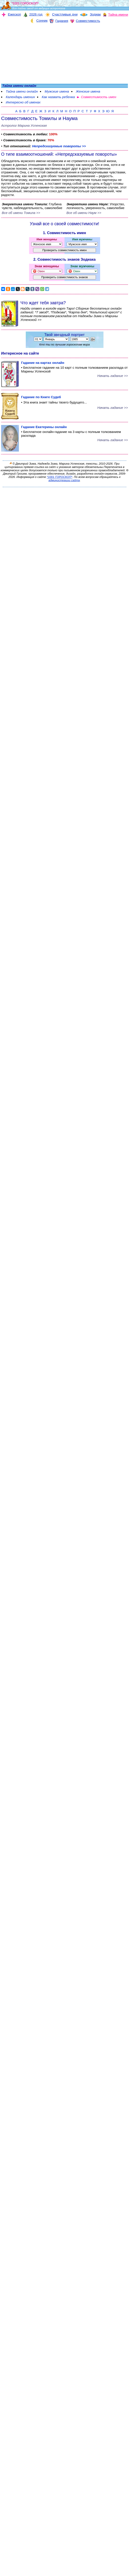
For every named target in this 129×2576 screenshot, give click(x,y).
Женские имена (88, 91)
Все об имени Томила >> (21, 213)
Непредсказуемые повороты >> (59, 146)
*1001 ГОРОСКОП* (59, 477)
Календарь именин (20, 97)
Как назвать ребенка (58, 97)
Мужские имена (57, 91)
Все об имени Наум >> (83, 213)
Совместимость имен (98, 97)
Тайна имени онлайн (22, 91)
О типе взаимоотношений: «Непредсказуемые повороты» (59, 154)
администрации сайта (64, 480)
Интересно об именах (23, 102)
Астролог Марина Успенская (24, 125)
